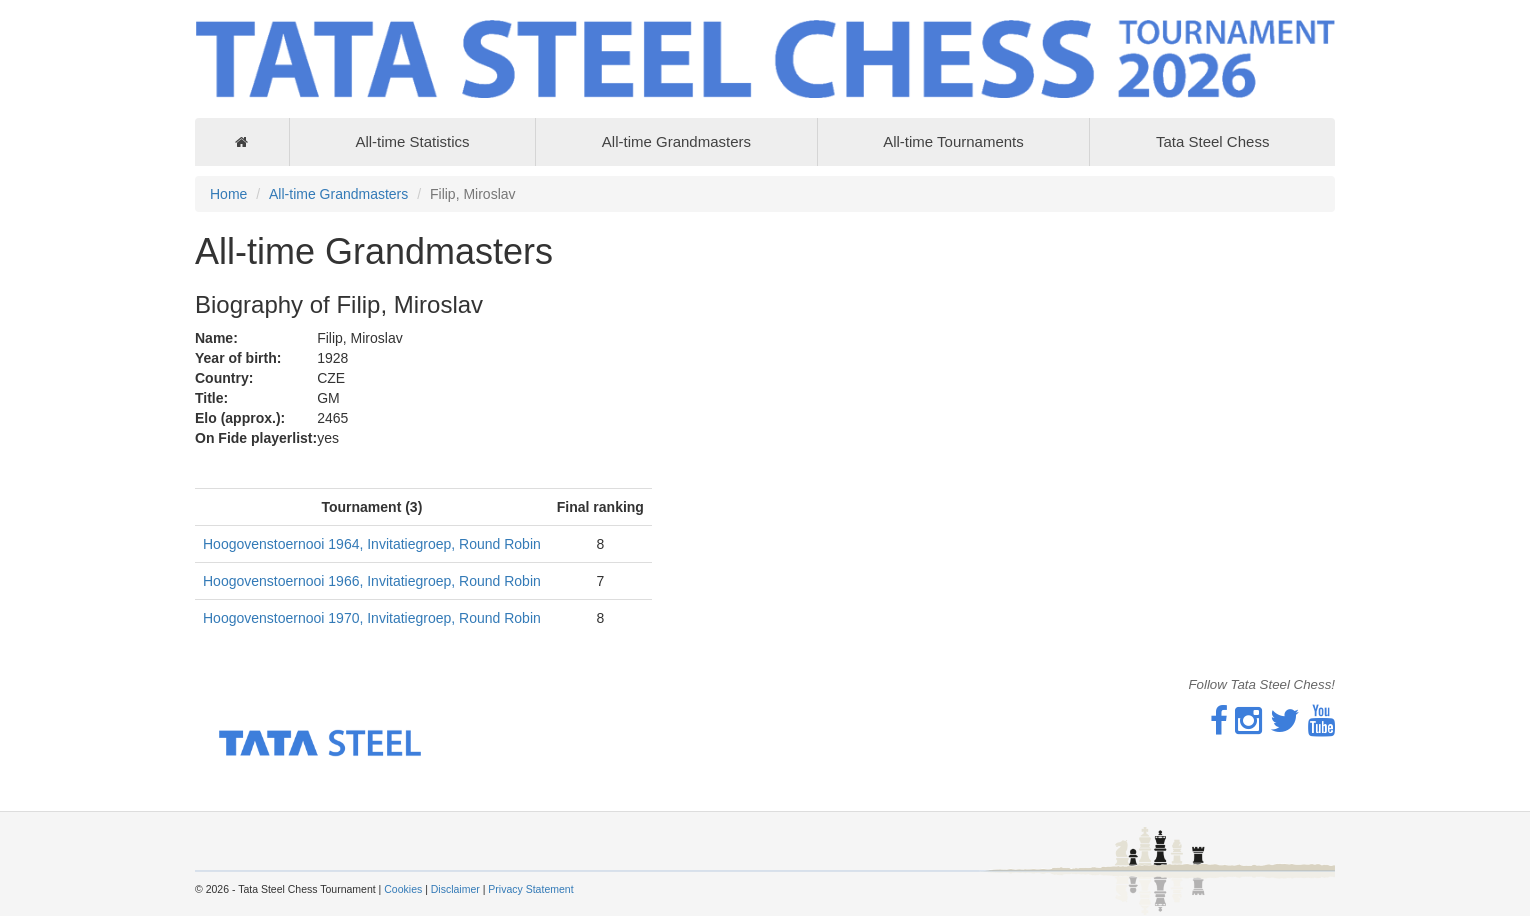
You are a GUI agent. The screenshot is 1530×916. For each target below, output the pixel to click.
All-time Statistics (412, 141)
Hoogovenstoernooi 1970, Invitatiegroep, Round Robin (372, 618)
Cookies (403, 889)
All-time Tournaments (953, 141)
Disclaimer (455, 889)
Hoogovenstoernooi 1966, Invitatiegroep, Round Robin (372, 581)
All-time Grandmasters (676, 141)
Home (228, 194)
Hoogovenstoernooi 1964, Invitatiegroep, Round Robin (372, 544)
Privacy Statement (530, 889)
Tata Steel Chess (1212, 141)
